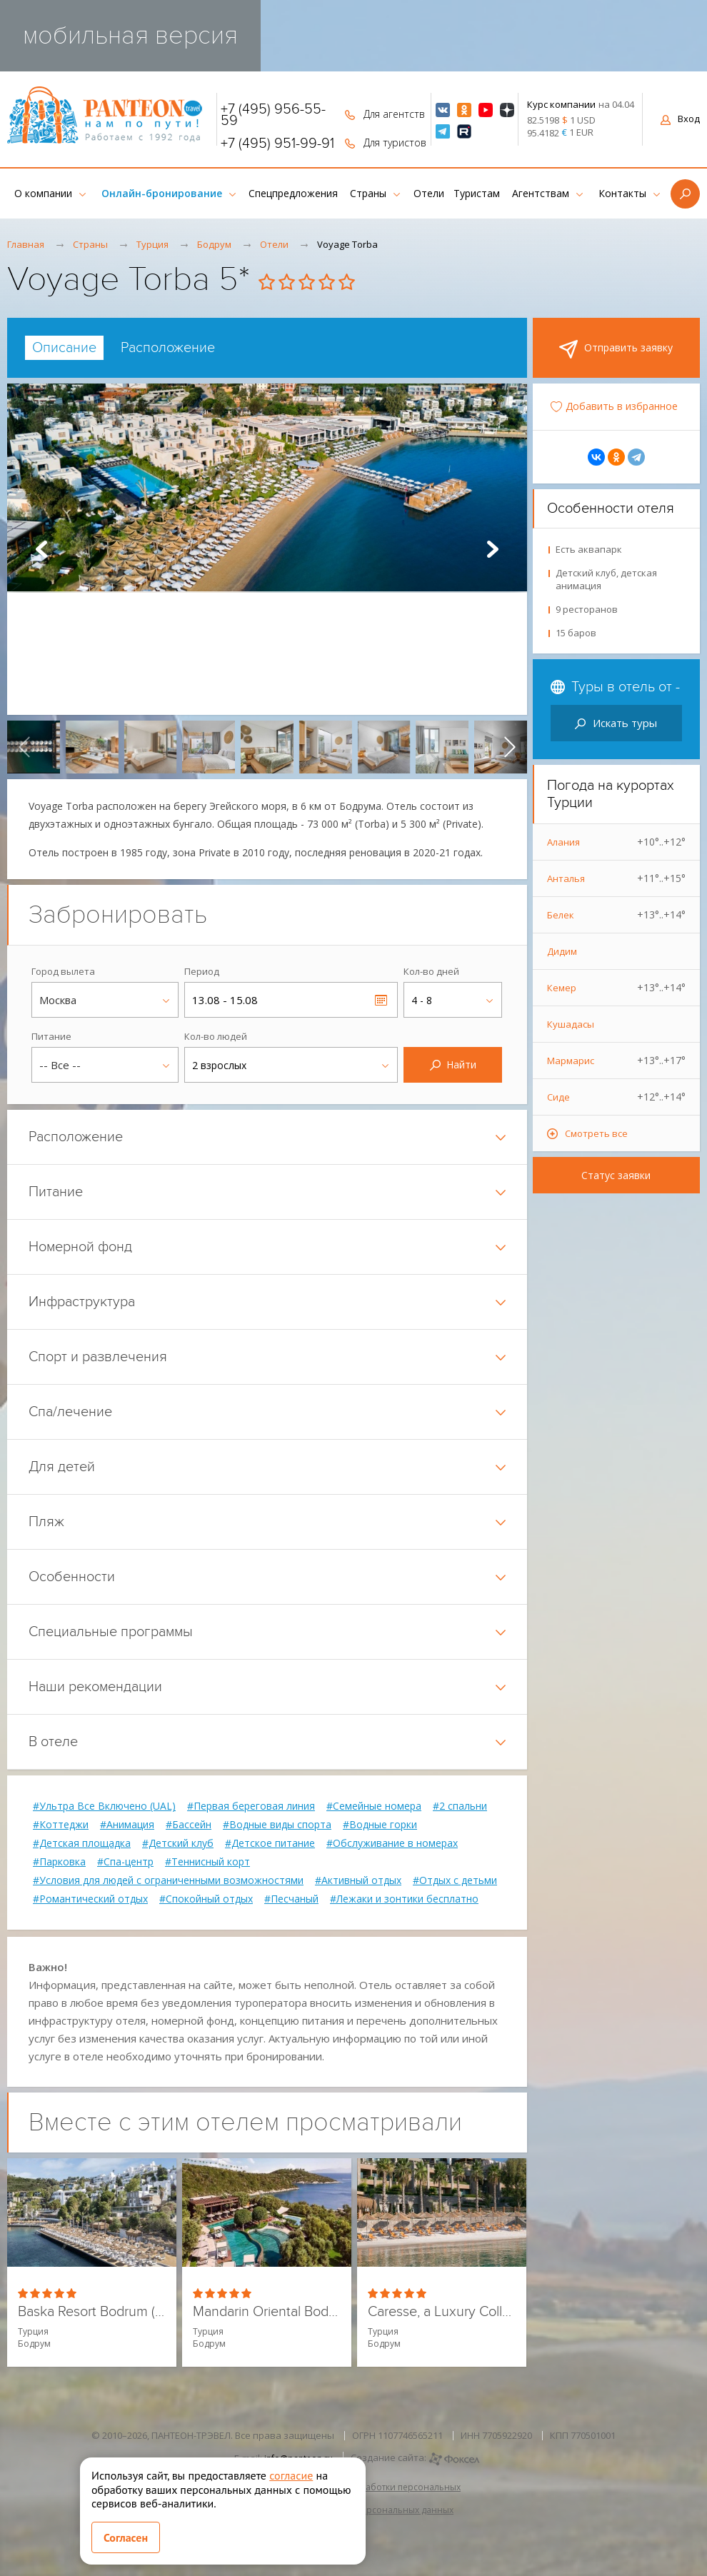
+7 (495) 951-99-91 (277, 143)
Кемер (616, 988)
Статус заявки (616, 1175)
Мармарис (616, 1060)
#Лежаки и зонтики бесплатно (404, 1899)
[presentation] (24, 747)
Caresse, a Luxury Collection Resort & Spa (442, 2312)
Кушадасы (570, 1024)
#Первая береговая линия (251, 1806)
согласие (291, 2475)
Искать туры (616, 723)
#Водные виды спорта (277, 1825)
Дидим (562, 951)
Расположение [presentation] (168, 347)
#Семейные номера (373, 1806)
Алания (616, 842)
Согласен (126, 2537)
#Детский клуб (178, 1843)
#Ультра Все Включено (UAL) (104, 1806)
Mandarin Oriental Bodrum (267, 2312)
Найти (453, 1064)
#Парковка (59, 1862)
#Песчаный (291, 1899)
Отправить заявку (616, 349)
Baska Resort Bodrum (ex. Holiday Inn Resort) (92, 2312)
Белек (616, 915)
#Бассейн (188, 1825)
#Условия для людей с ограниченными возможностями (168, 1880)
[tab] (64, 348)
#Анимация (127, 1825)
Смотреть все (596, 1133)
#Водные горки (380, 1825)
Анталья (616, 878)
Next (492, 549)
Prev (41, 549)
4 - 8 (421, 1000)
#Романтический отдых (90, 1899)
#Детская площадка (82, 1843)
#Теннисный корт (207, 1862)
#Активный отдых (358, 1880)
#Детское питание (270, 1843)
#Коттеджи (61, 1825)
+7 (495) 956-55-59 (273, 115)
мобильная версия (130, 35)
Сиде (616, 1097)
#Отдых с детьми (455, 1880)
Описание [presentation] (64, 347)
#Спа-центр (125, 1862)
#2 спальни (460, 1806)
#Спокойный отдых (206, 1899)
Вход (680, 118)
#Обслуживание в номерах (392, 1843)
